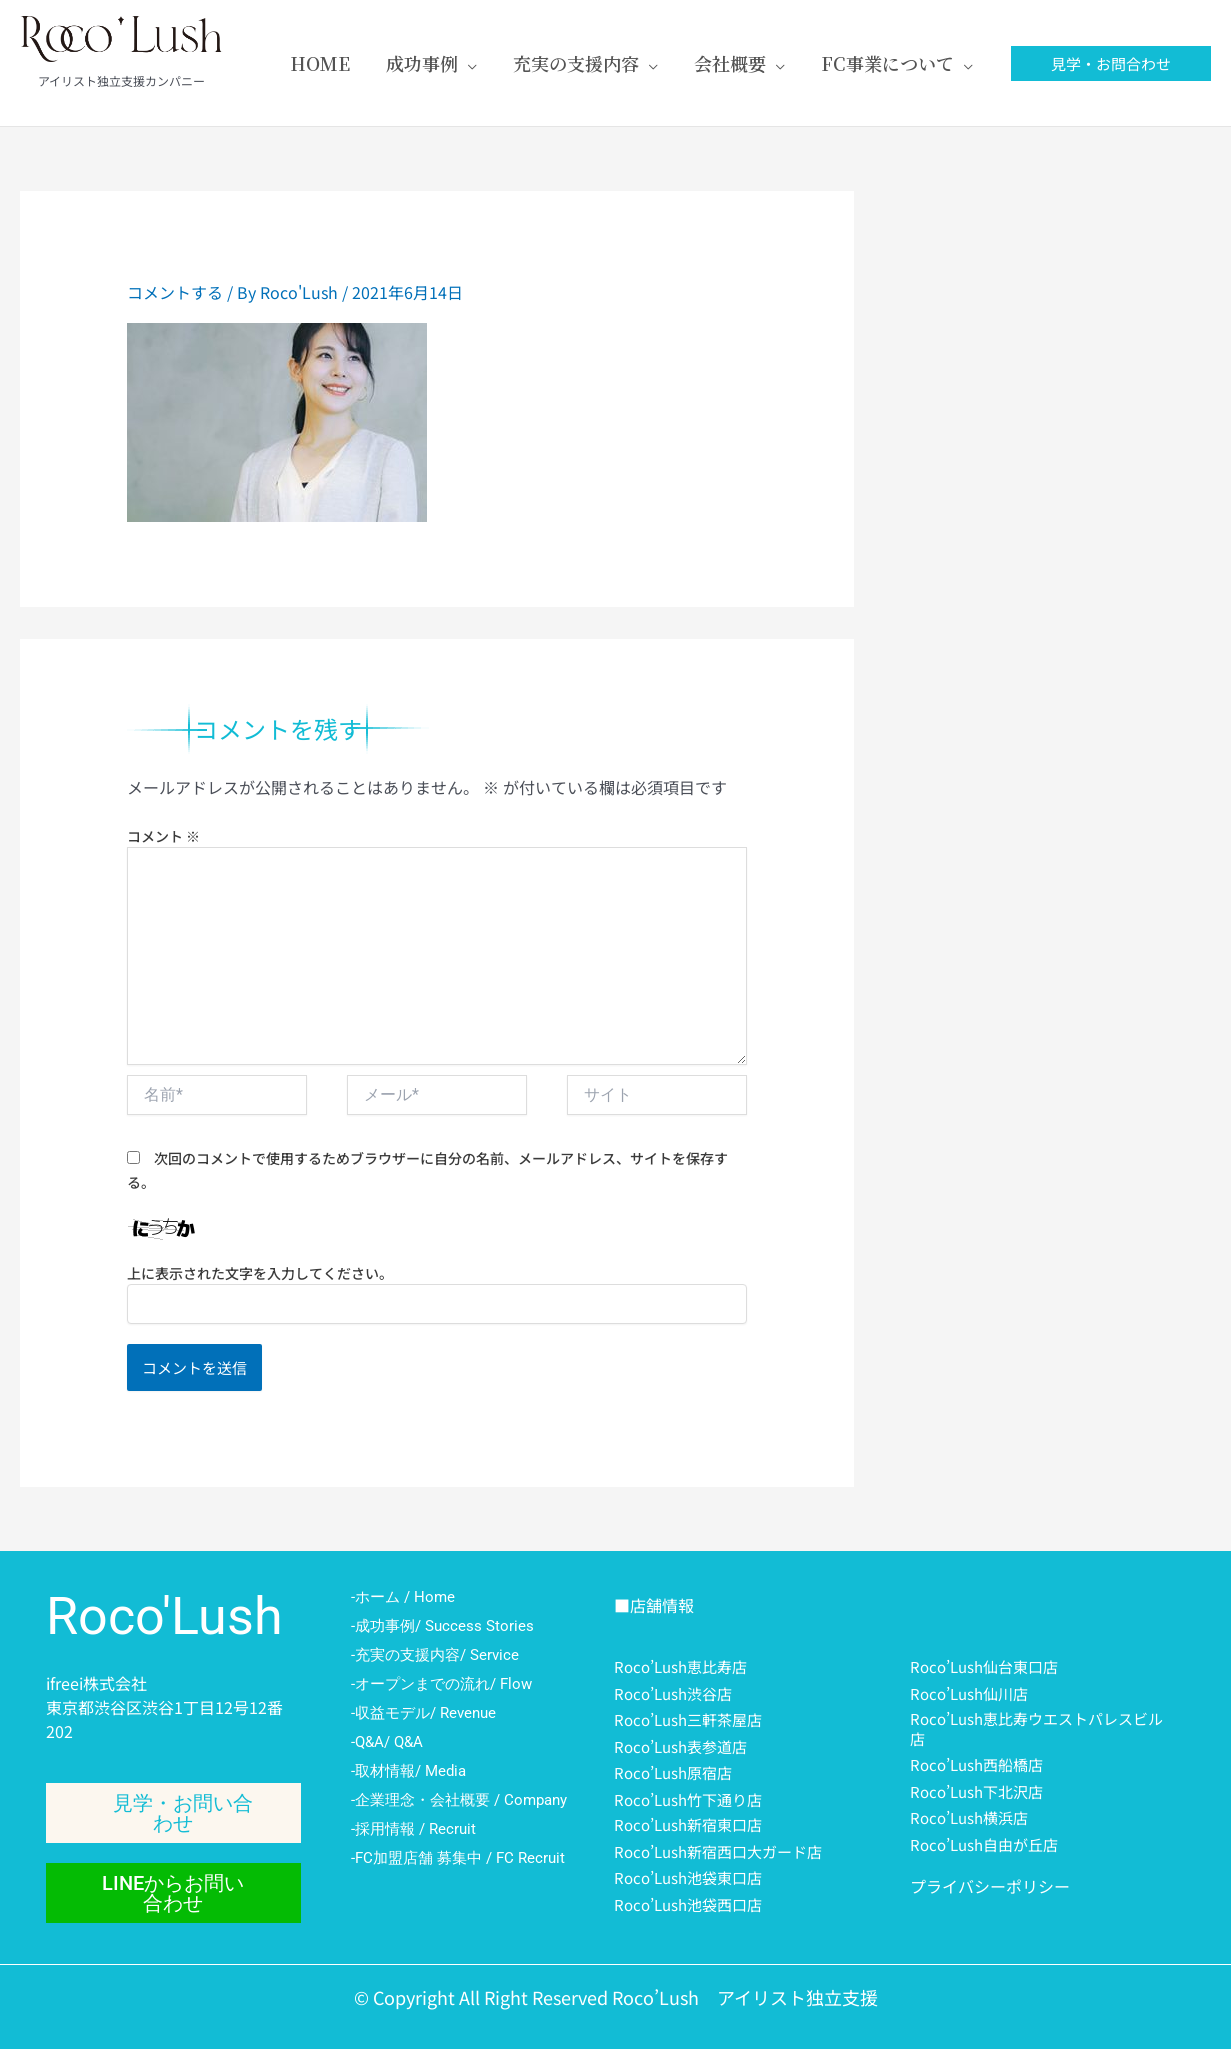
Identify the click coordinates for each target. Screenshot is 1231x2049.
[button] (1111, 63)
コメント (163, 836)
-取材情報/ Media (408, 1771)
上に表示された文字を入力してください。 (260, 1273)
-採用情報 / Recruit (413, 1829)
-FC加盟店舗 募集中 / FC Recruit (458, 1858)
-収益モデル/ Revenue (423, 1713)
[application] (467, 63)
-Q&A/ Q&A (387, 1742)
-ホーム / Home (403, 1597)
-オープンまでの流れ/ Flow (441, 1684)
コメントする (175, 292)
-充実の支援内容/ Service (435, 1655)
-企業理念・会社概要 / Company (459, 1800)
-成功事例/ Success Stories (442, 1626)
